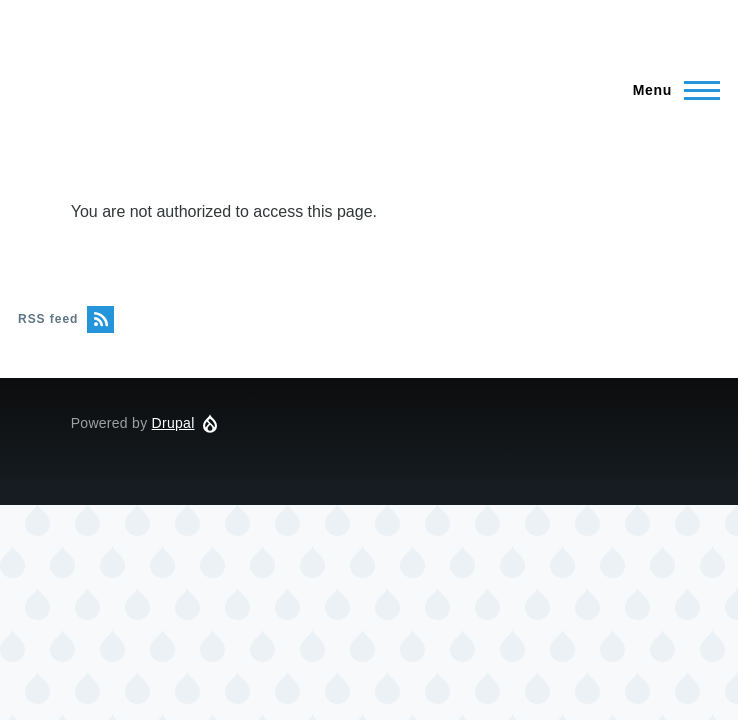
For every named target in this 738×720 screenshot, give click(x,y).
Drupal (173, 423)
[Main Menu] (670, 90)
